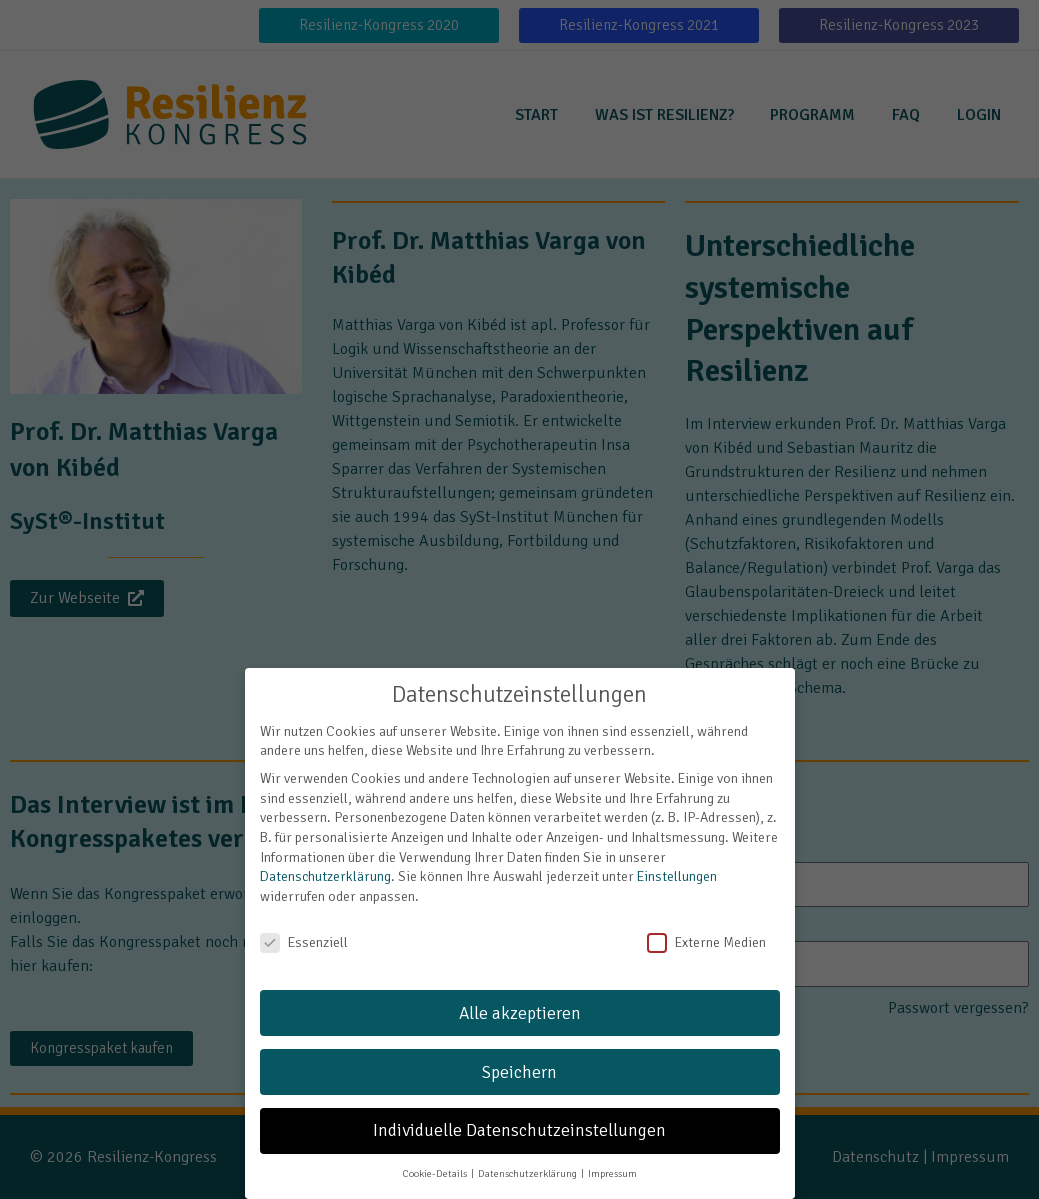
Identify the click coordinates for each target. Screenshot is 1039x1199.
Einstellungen (677, 855)
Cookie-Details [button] (436, 1152)
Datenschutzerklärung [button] (528, 1152)
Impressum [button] (612, 1152)
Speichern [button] (519, 1050)
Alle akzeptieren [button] (520, 992)
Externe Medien (706, 921)
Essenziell (304, 921)
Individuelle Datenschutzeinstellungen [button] (519, 1109)
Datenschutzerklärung (325, 855)
